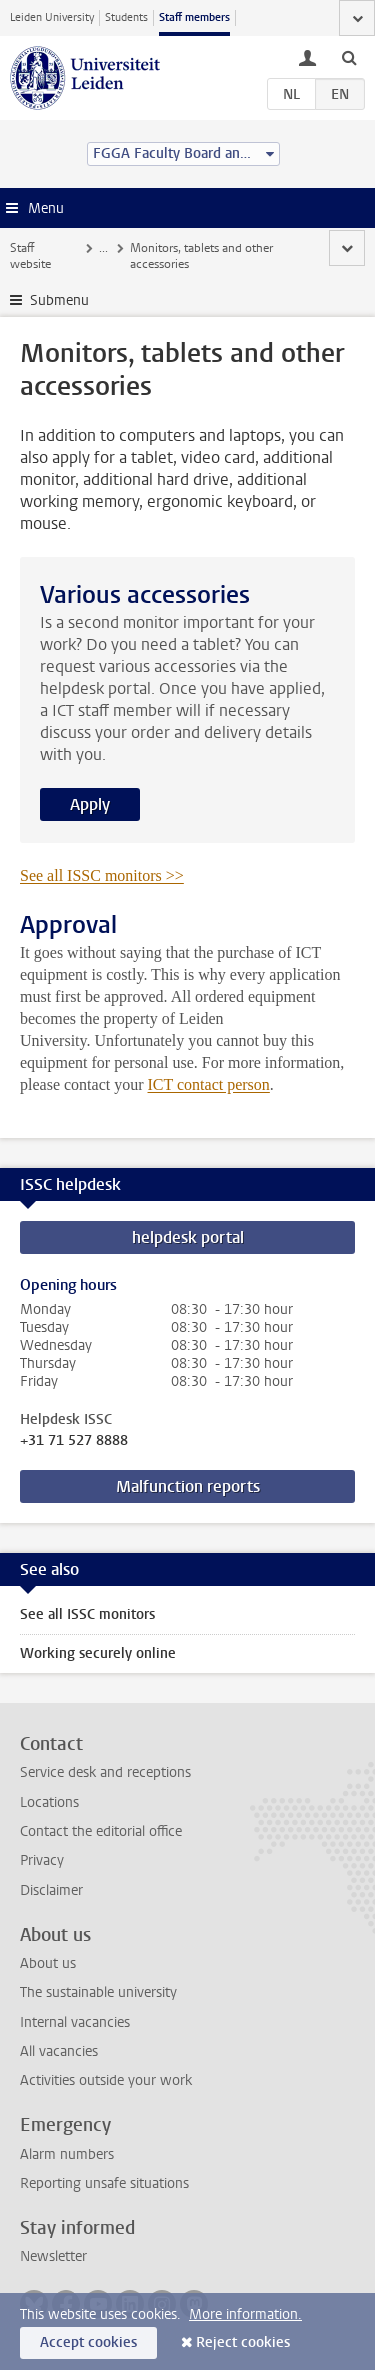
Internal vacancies (75, 2022)
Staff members (194, 17)
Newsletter (53, 2256)
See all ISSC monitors (87, 1614)
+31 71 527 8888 (74, 1441)
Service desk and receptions (105, 1772)
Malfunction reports (188, 1486)
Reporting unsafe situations (104, 2183)
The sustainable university (98, 1992)
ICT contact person (209, 1084)
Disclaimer (51, 1890)
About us (48, 1963)
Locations (49, 1802)
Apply (90, 804)
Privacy (42, 1860)
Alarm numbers (67, 2154)
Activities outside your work (106, 2080)
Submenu (59, 300)
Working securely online (98, 1653)
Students (126, 17)
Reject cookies (243, 2342)
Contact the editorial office (101, 1831)
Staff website (30, 256)
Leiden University (52, 17)
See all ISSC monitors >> (102, 875)
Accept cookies (88, 2342)
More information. (245, 2314)
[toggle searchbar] (349, 57)
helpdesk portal (188, 1237)
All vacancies (59, 2051)
